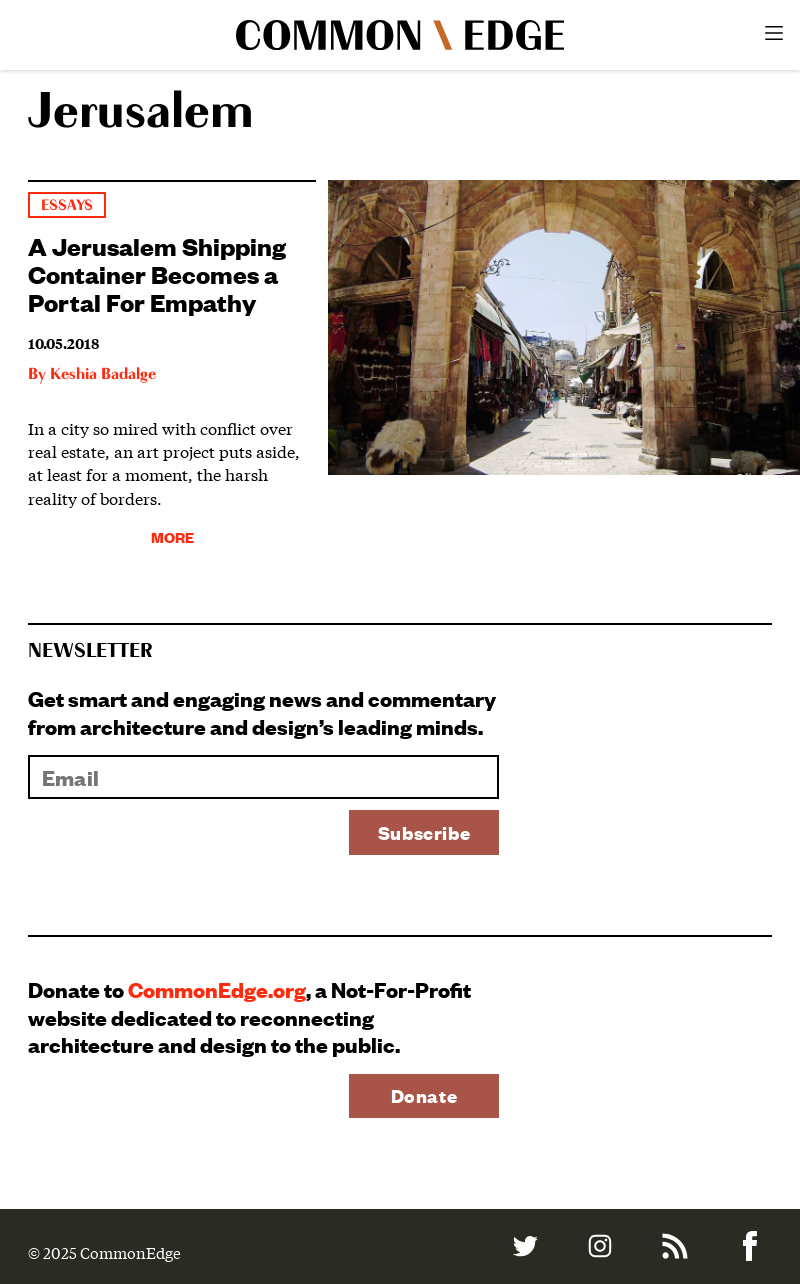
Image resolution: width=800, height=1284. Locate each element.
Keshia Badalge (103, 375)
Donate (424, 1095)
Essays (67, 205)
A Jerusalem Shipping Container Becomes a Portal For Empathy (157, 273)
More (172, 536)
